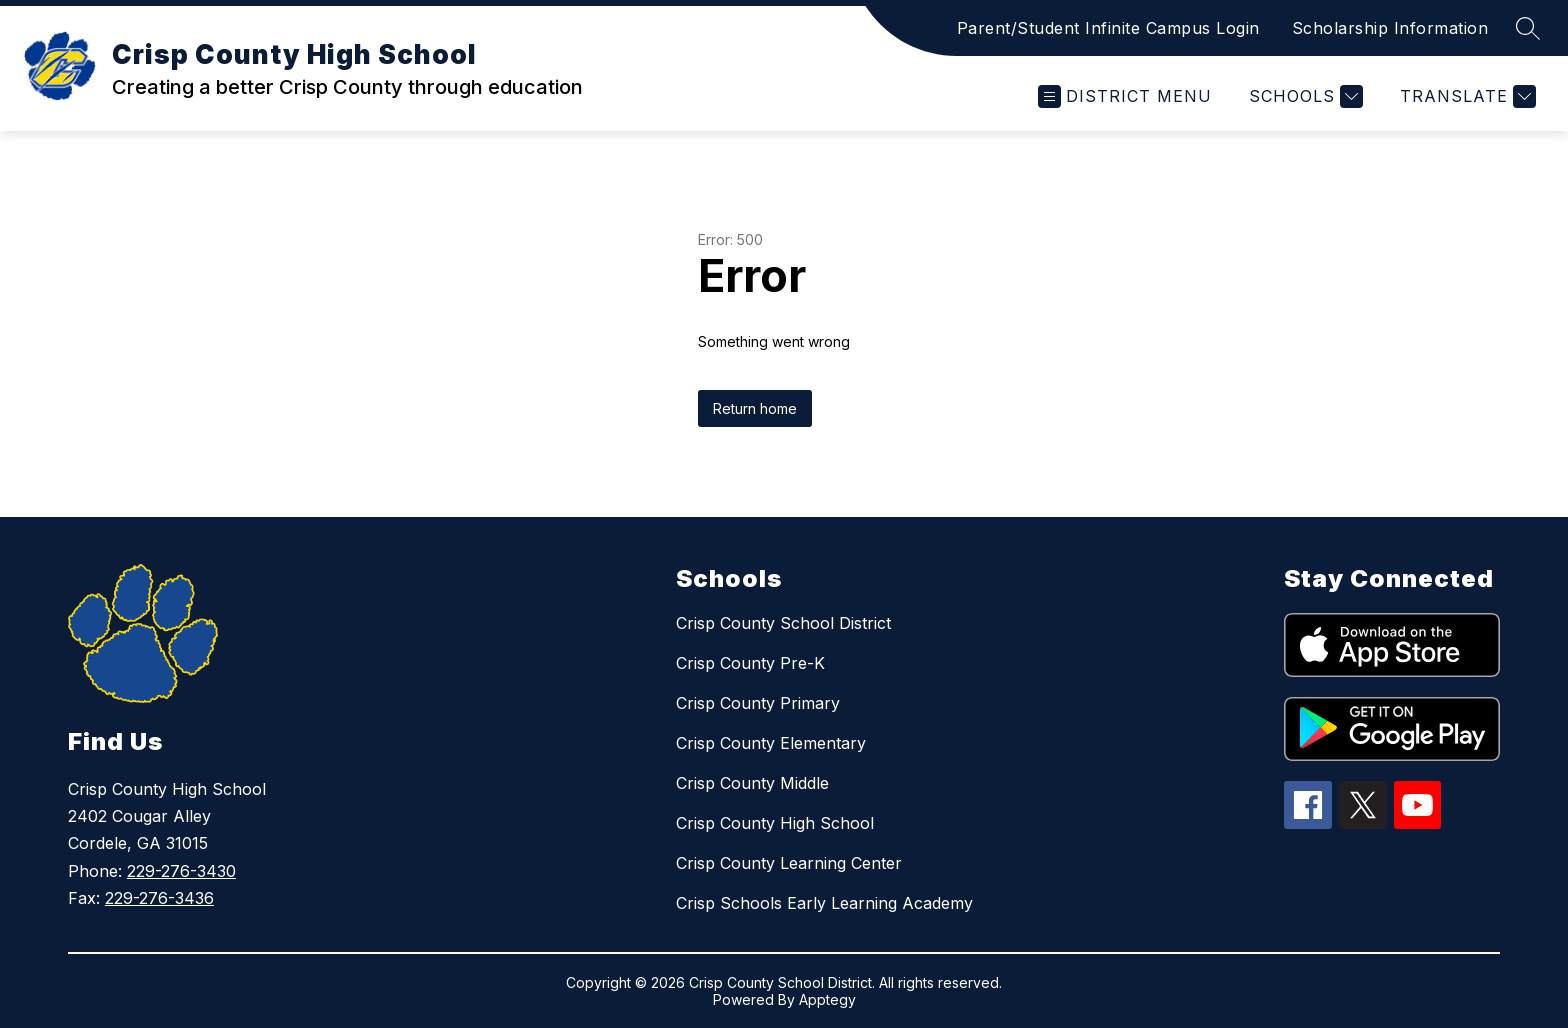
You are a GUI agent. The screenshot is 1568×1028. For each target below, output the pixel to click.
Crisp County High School (775, 823)
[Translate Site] (1465, 96)
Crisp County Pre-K (750, 663)
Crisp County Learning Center (789, 863)
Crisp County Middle (752, 783)
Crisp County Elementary (771, 743)
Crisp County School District (783, 623)
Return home (755, 408)
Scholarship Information (1390, 28)
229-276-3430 (181, 871)
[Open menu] (1125, 96)
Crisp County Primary (758, 703)
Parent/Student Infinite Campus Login (1108, 28)
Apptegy (827, 999)
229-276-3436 (159, 898)
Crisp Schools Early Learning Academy (824, 903)
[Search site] (1528, 28)
